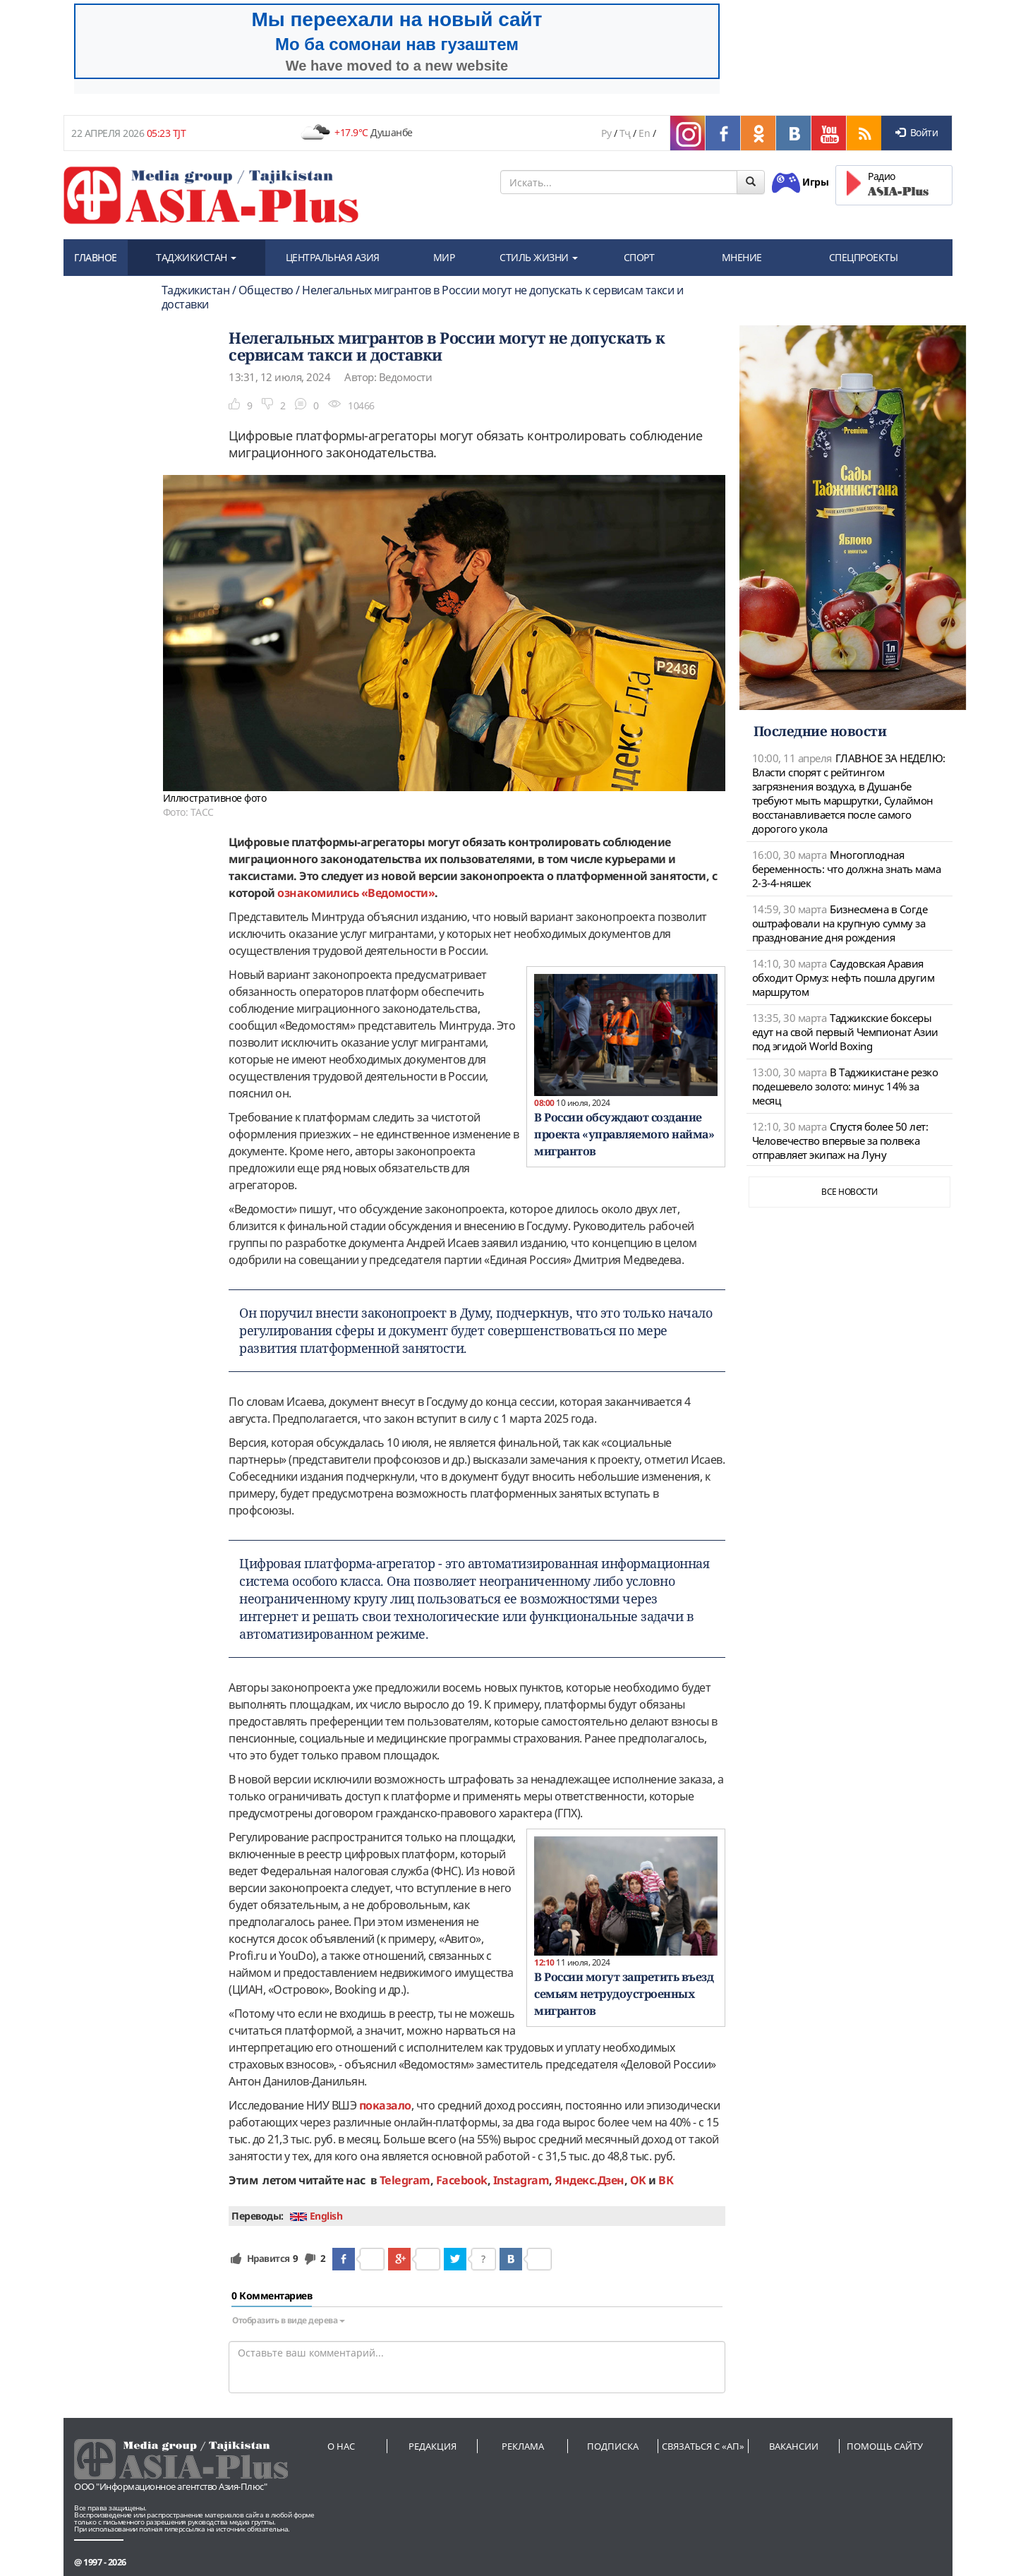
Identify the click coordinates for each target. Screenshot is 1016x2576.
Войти (916, 132)
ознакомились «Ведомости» (355, 893)
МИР (444, 257)
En (644, 133)
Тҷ (625, 133)
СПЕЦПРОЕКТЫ (863, 257)
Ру (606, 133)
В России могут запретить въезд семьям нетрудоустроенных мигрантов (623, 1993)
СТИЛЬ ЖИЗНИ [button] (539, 257)
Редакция (432, 2446)
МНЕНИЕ (742, 257)
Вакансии (793, 2446)
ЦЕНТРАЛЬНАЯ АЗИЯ (333, 257)
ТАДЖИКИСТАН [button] (196, 257)
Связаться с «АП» (703, 2446)
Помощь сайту (885, 2446)
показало (385, 2105)
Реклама (523, 2446)
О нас (341, 2446)
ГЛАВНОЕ (95, 257)
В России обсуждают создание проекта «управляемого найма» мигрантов (624, 1134)
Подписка (613, 2446)
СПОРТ (639, 257)
